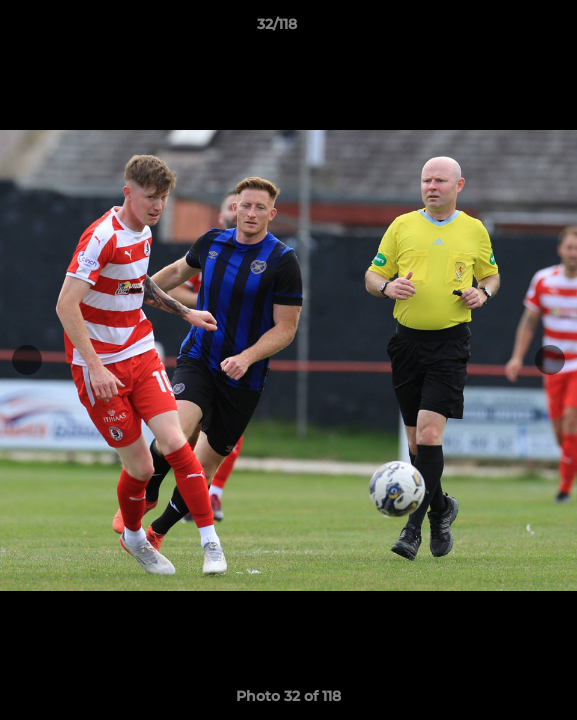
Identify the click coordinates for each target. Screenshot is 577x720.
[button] (505, 29)
